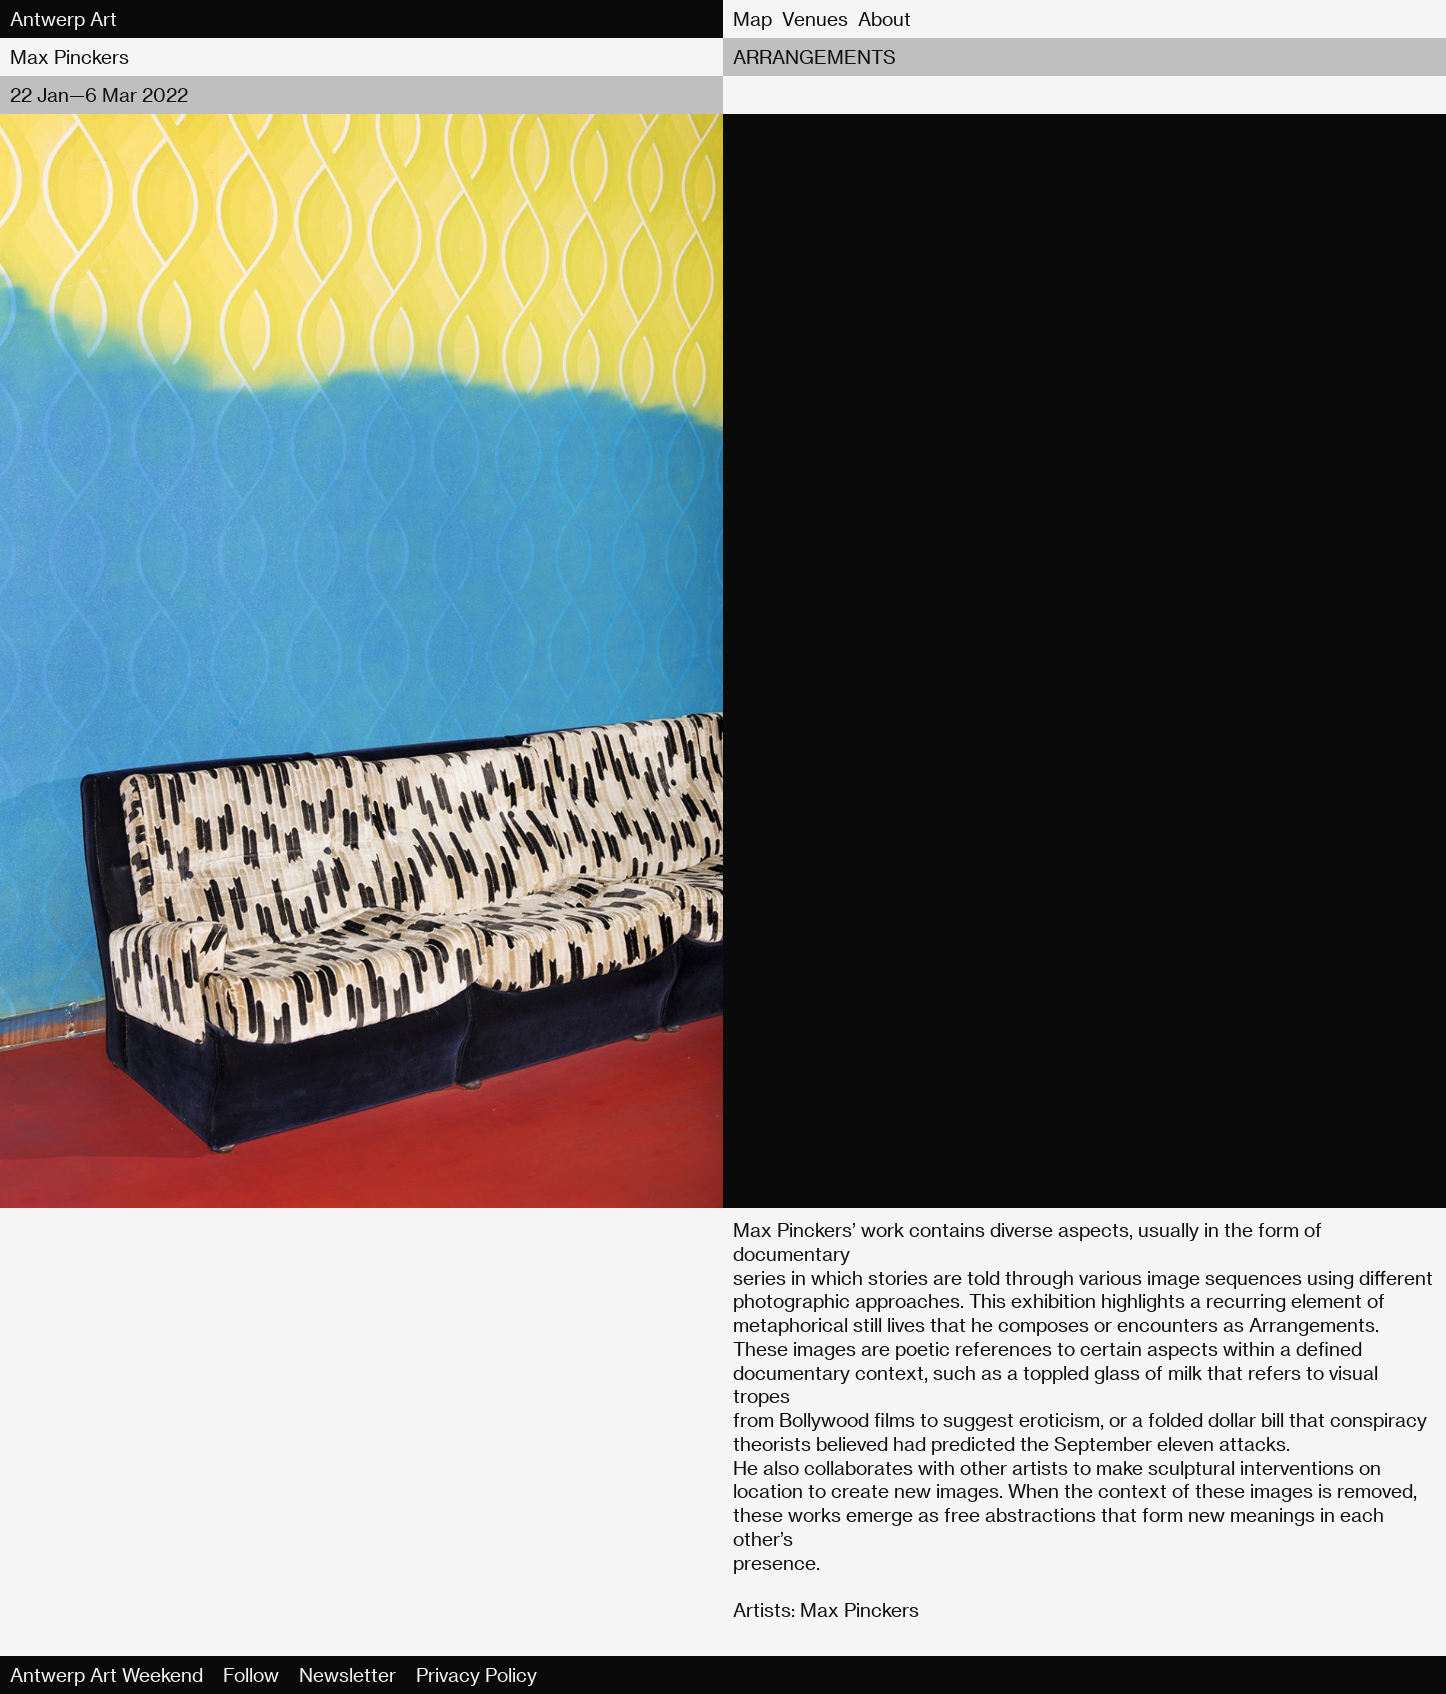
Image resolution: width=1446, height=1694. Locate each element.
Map (752, 18)
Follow (251, 1674)
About (884, 18)
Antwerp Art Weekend (106, 1674)
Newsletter (347, 1674)
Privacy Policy (476, 1674)
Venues (815, 18)
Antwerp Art (63, 18)
